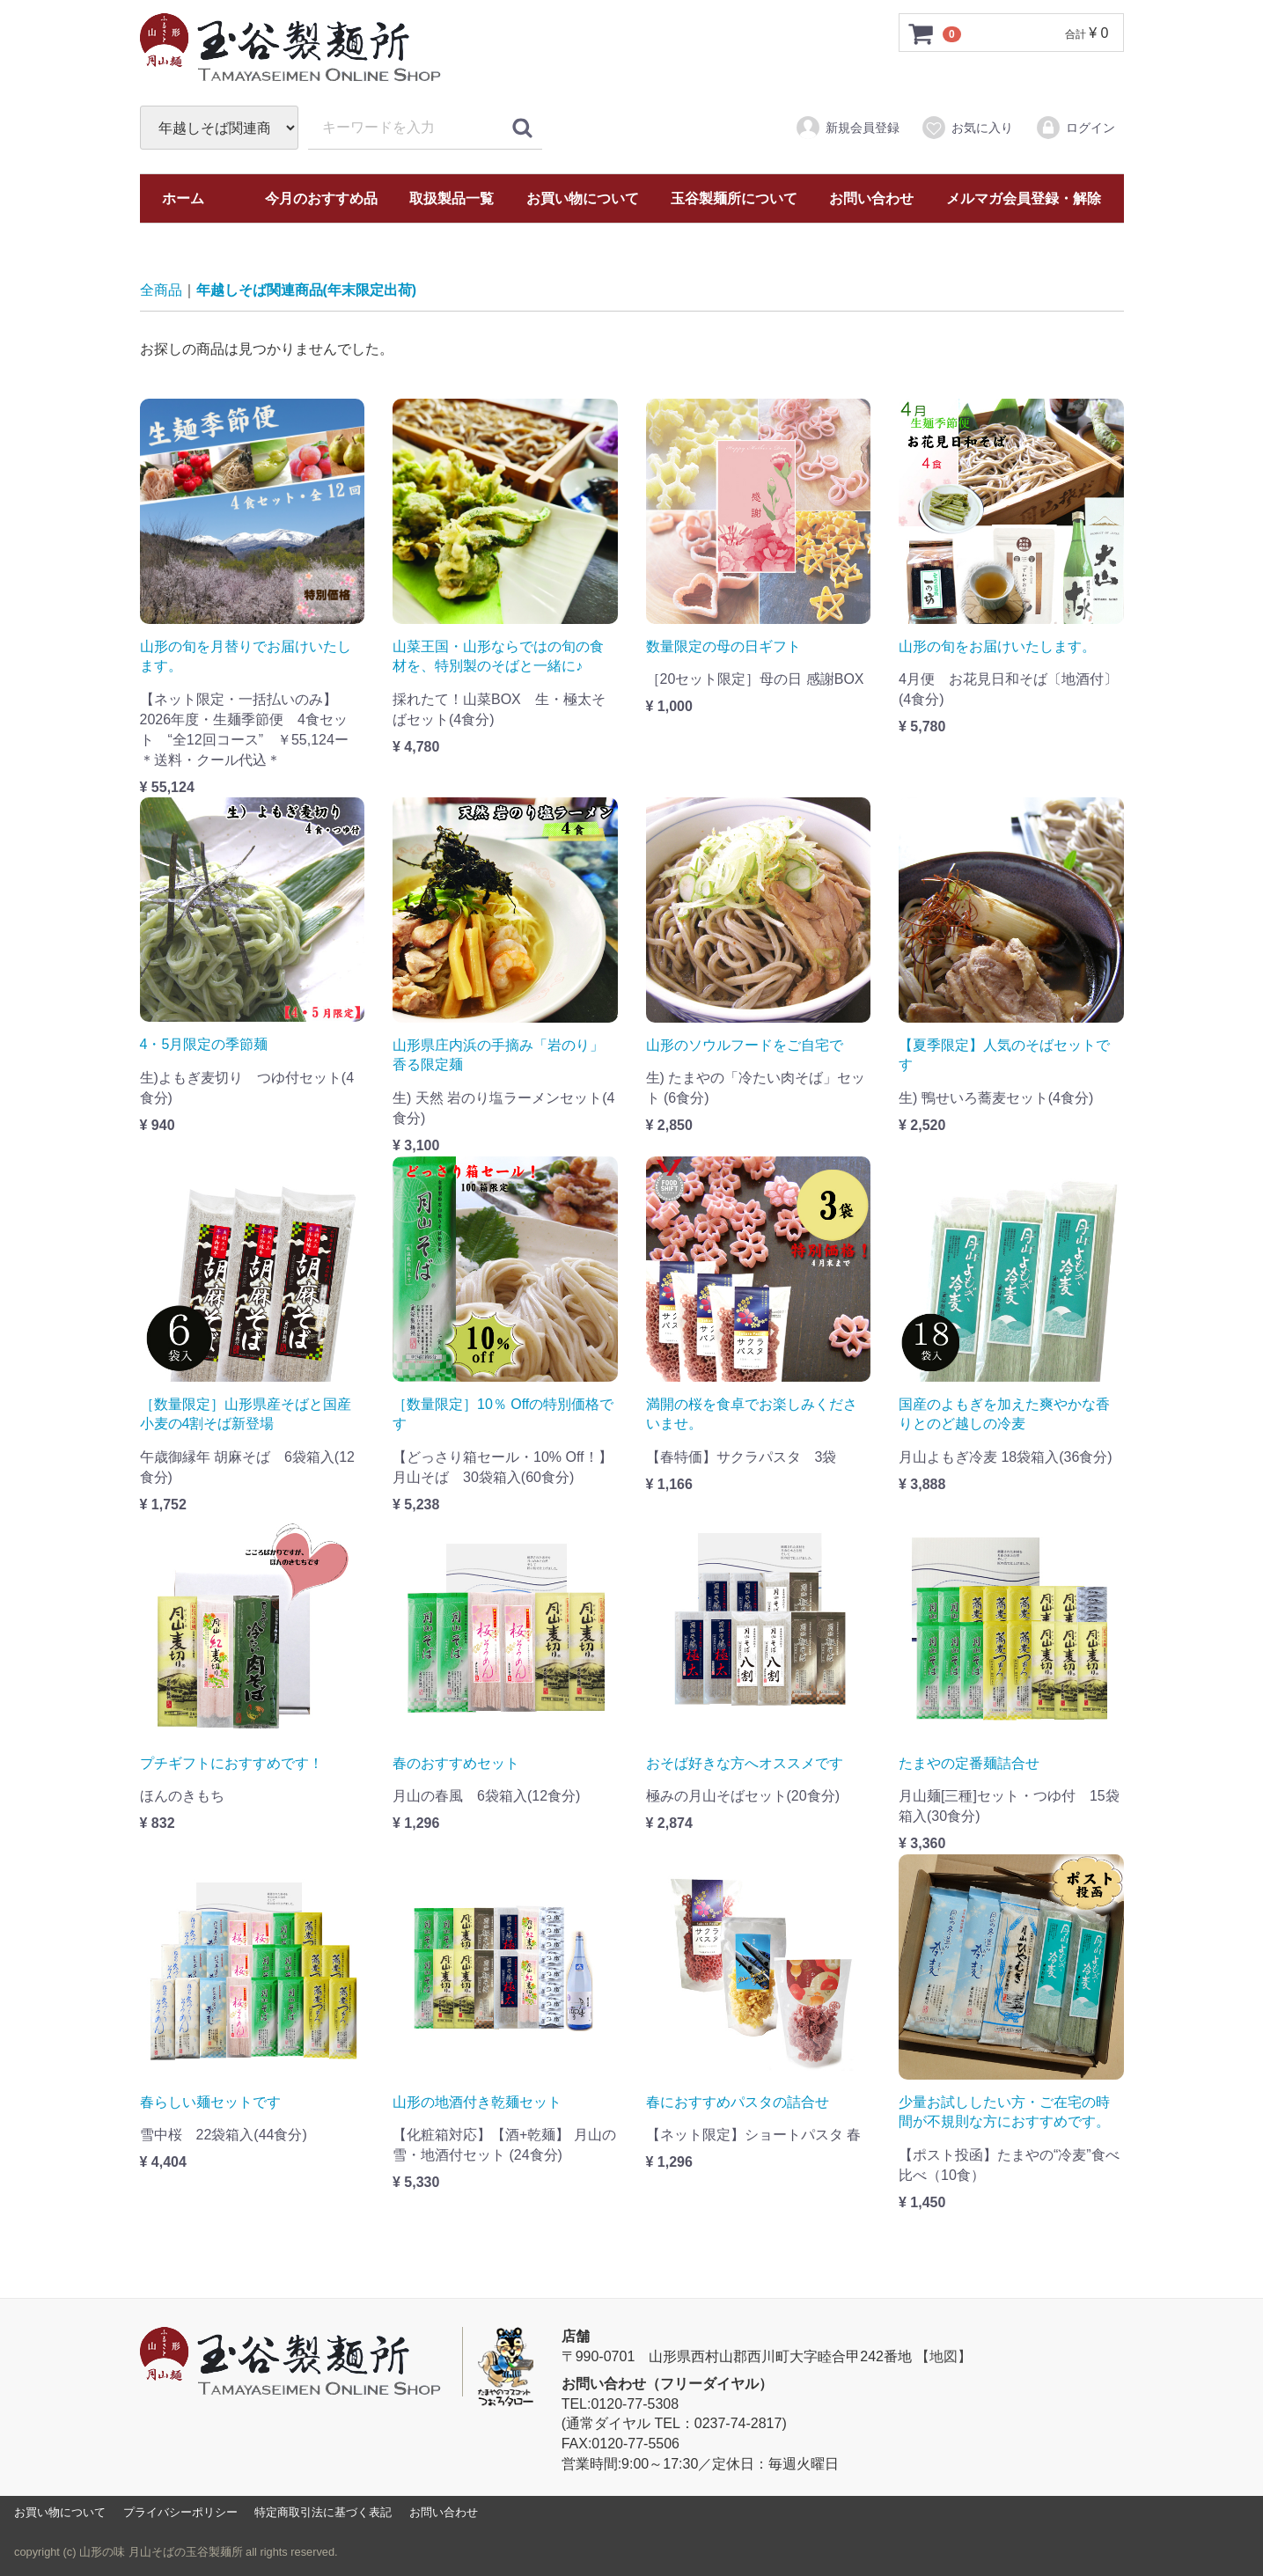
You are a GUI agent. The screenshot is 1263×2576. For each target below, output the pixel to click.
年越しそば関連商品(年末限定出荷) (306, 290)
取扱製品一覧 (451, 198)
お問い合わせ (871, 198)
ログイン (1075, 127)
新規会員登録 (847, 127)
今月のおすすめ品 (321, 198)
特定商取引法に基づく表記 (323, 2512)
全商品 (161, 290)
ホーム (183, 198)
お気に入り (967, 127)
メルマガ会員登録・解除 (1023, 198)
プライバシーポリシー (180, 2512)
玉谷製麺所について (734, 198)
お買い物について (582, 198)
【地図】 (943, 2356)
